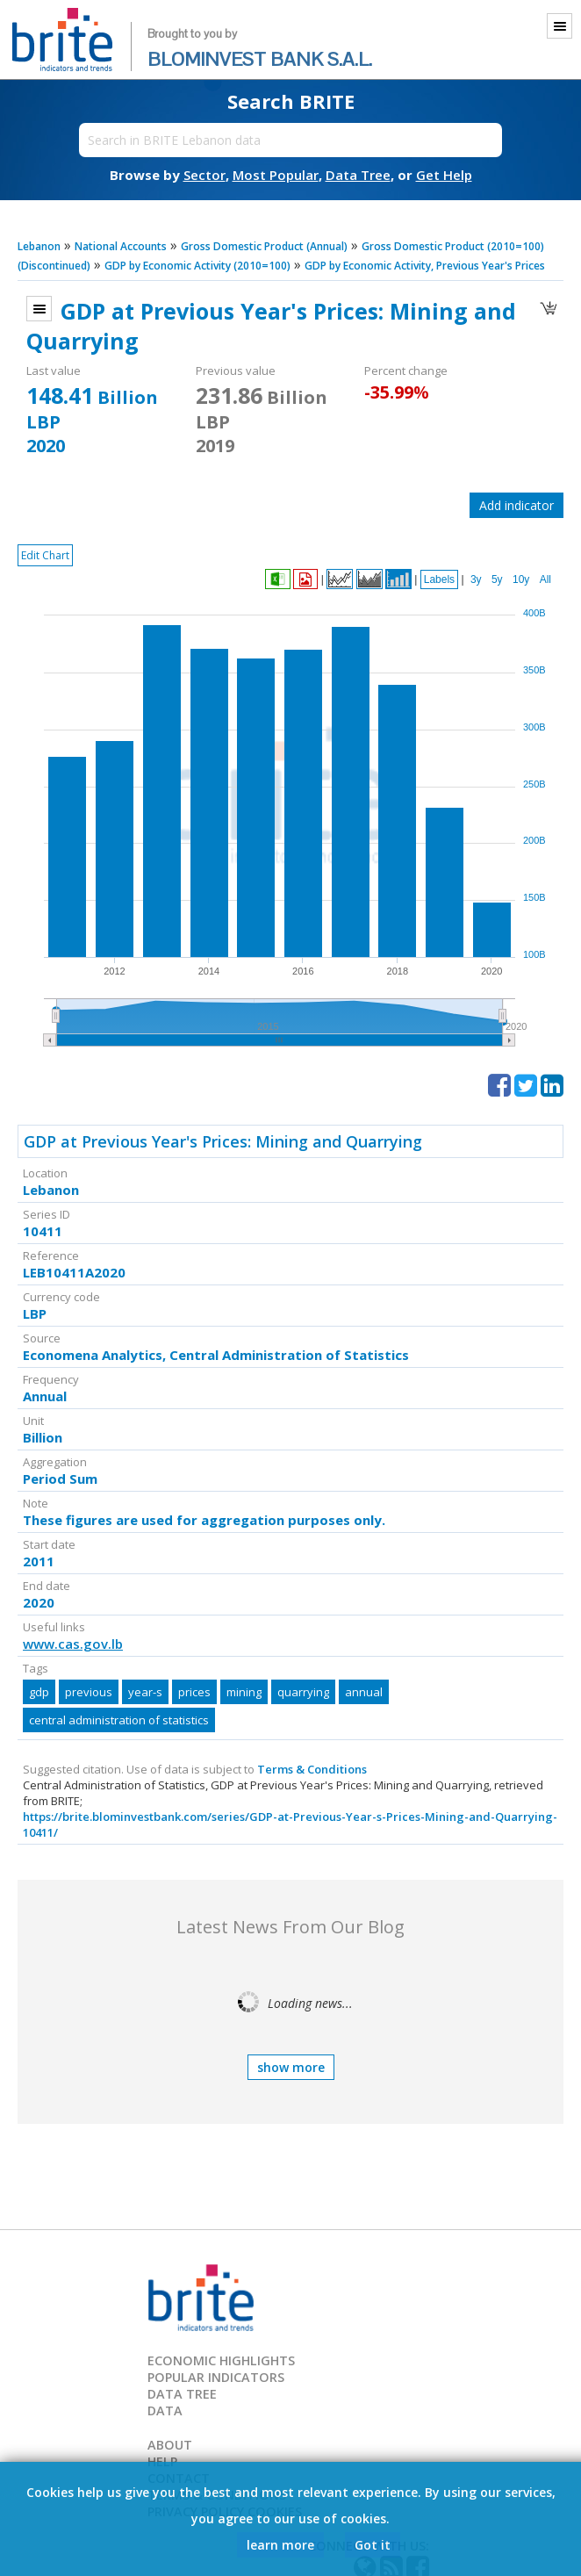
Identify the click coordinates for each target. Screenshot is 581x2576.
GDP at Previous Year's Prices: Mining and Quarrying (223, 1141)
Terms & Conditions (312, 1769)
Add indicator (516, 505)
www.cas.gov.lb (73, 1643)
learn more (280, 2544)
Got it (373, 2544)
